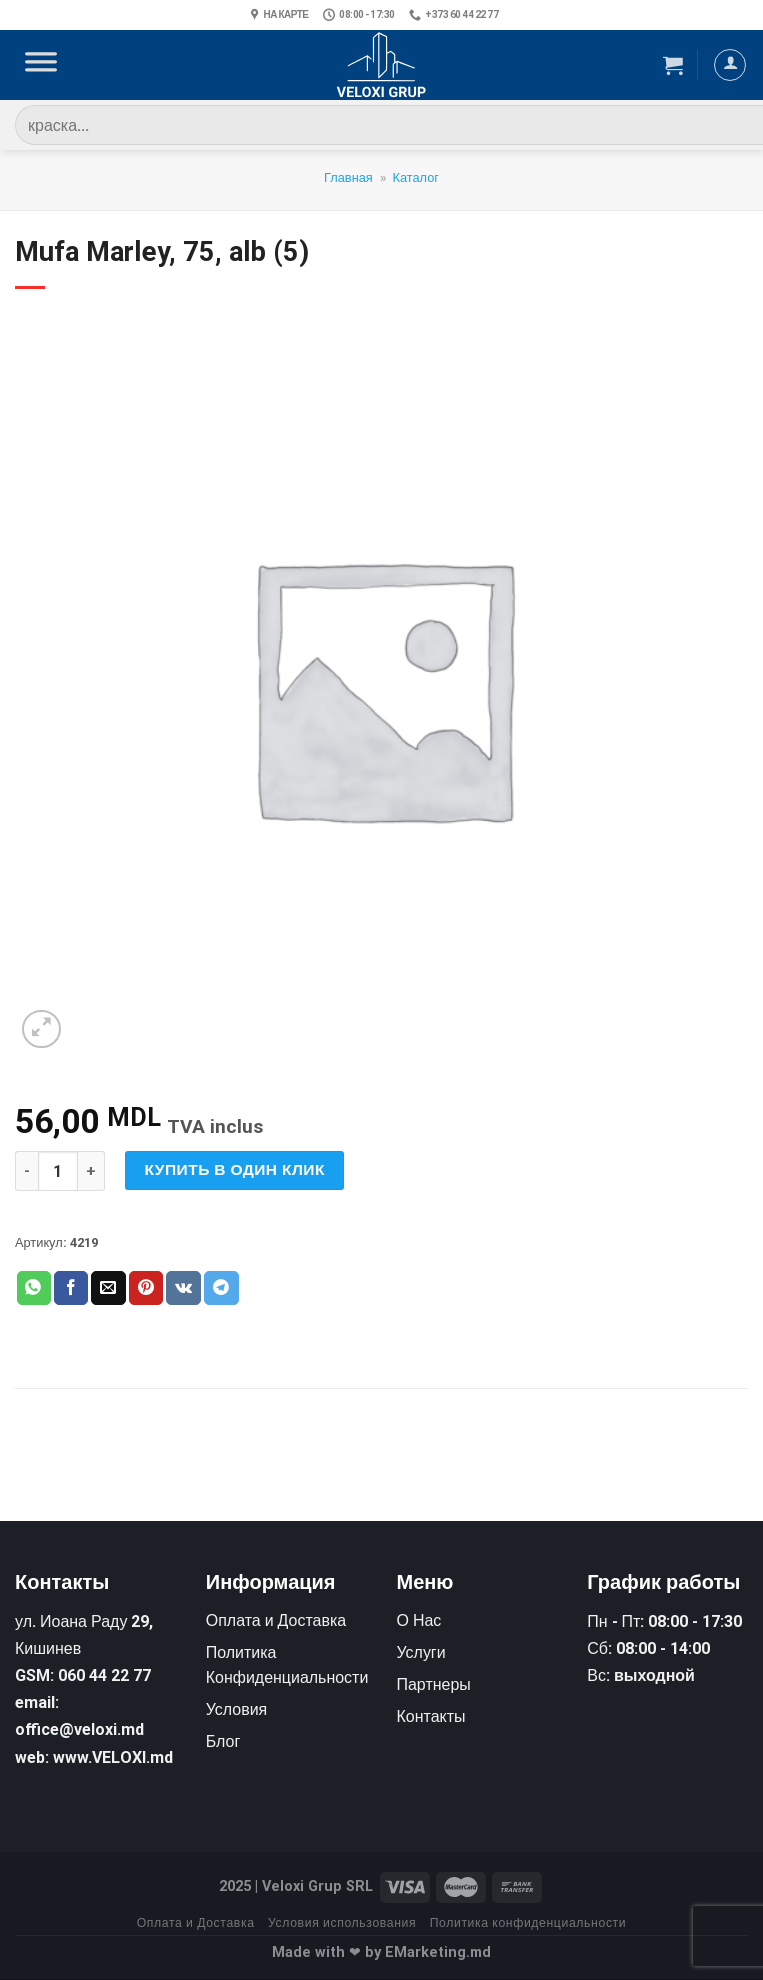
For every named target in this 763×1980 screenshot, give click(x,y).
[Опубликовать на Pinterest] (146, 1288)
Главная (348, 177)
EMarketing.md (438, 1952)
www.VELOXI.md (113, 1757)
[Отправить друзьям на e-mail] (108, 1288)
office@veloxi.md (79, 1729)
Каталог (415, 177)
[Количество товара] (58, 1171)
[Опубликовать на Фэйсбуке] (71, 1288)
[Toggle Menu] (41, 65)
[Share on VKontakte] (183, 1288)
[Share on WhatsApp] (34, 1288)
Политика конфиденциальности (528, 1923)
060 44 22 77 (104, 1675)
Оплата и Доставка (196, 1923)
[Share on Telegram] (221, 1288)
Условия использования (342, 1923)
